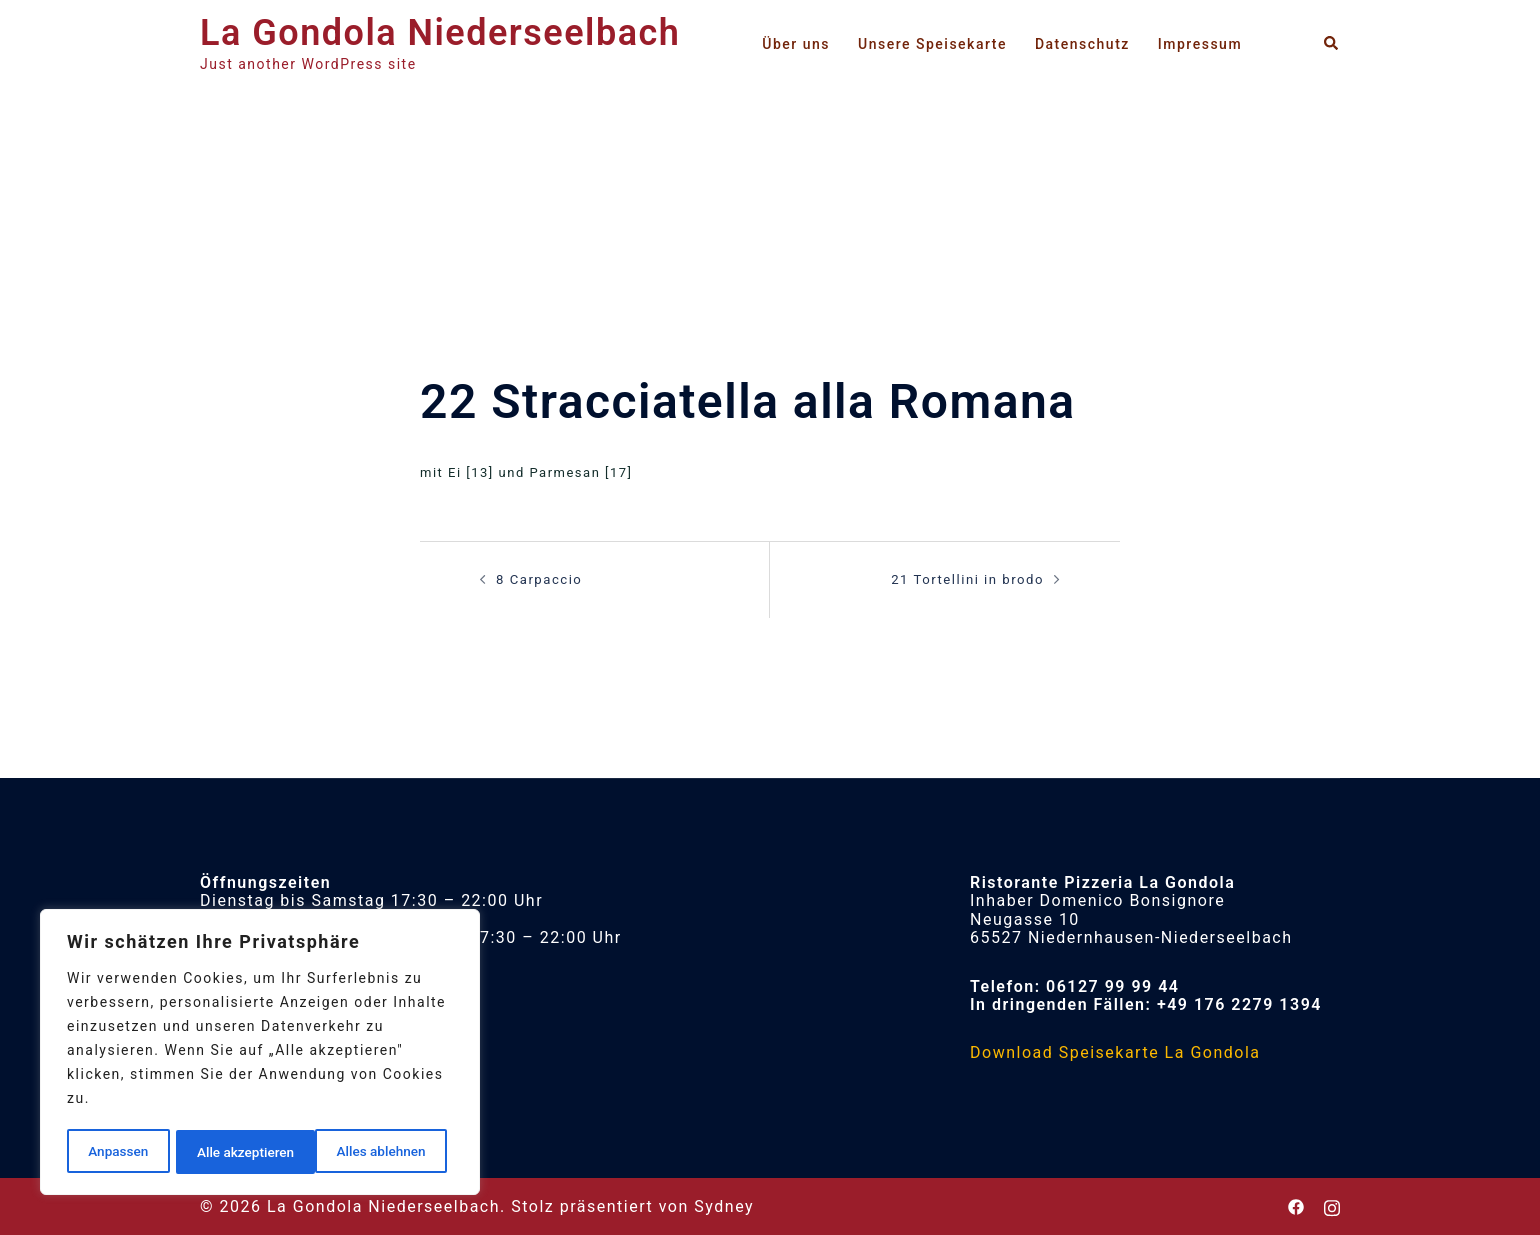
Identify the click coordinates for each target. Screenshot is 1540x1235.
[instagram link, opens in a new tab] (1332, 1205)
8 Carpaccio (539, 578)
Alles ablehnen (241, 1152)
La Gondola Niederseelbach (440, 33)
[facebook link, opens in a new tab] (1296, 1205)
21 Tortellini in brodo (968, 578)
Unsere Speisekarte (932, 44)
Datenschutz (1082, 44)
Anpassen (117, 1152)
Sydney (724, 1205)
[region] (260, 1054)
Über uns (796, 44)
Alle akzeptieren (383, 1152)
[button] (1332, 43)
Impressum (1200, 44)
